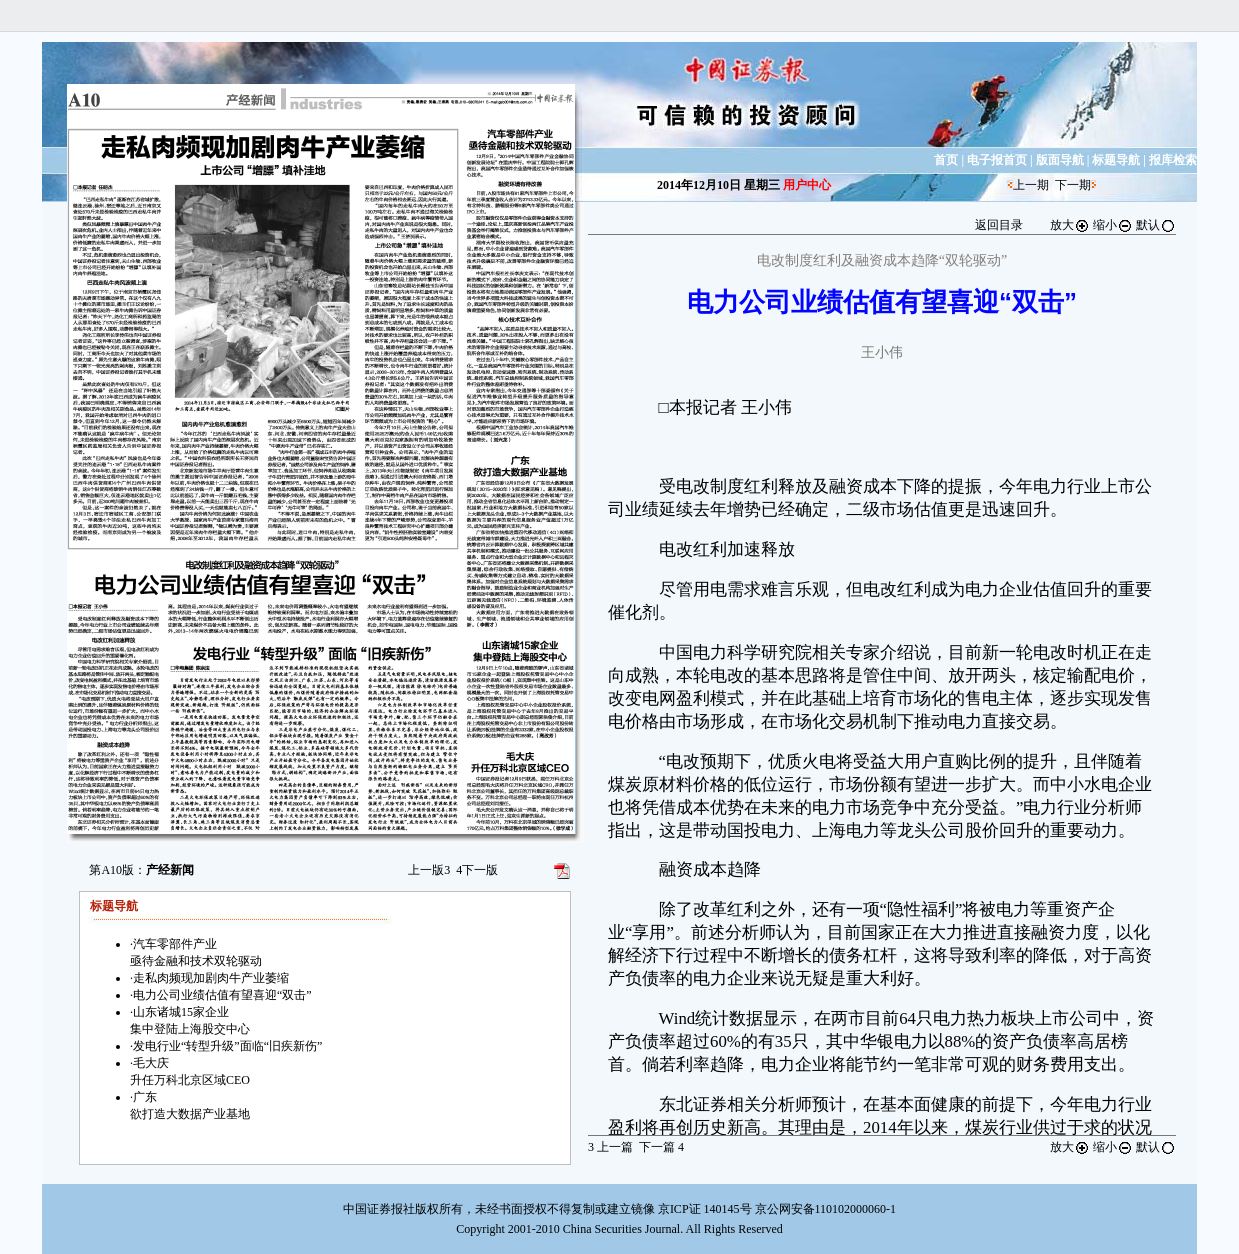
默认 (1156, 225)
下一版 (477, 870)
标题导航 (1116, 160)
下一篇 (661, 1147)
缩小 (1113, 225)
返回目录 (999, 225)
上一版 (429, 870)
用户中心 (807, 185)
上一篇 (610, 1147)
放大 (1070, 225)
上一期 (1031, 185)
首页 (946, 160)
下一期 (1073, 185)
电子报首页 (997, 160)
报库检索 (1173, 160)
